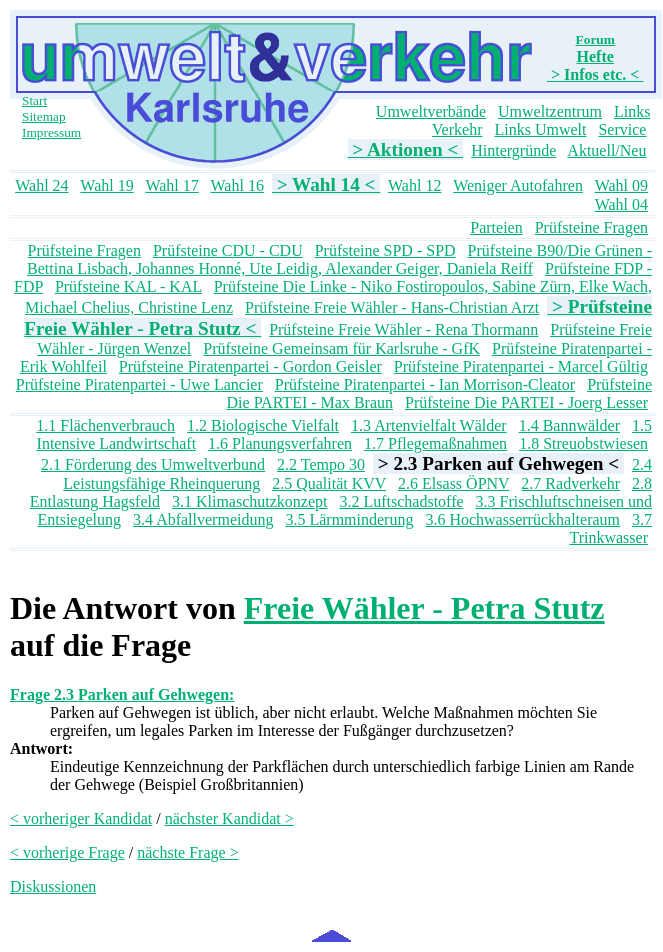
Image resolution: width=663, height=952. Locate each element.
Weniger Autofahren (518, 185)
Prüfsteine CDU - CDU (228, 250)
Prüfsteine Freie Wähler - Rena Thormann (403, 329)
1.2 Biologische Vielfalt (263, 425)
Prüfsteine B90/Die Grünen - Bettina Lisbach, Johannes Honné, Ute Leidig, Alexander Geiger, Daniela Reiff (339, 259)
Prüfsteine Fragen (591, 227)
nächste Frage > (187, 852)
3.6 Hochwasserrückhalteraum (522, 519)
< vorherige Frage (67, 852)
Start (34, 100)
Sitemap (44, 116)
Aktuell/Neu (606, 150)
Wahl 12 (414, 185)
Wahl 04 (621, 204)
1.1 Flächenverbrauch (105, 425)
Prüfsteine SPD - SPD (385, 250)
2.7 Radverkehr (570, 483)
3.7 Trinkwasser (610, 528)
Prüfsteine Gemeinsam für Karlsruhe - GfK (341, 348)
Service (622, 129)
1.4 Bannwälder (569, 425)
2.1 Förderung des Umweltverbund (153, 464)
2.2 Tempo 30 (321, 464)
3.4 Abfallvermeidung (203, 519)
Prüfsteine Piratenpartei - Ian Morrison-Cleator (425, 384)
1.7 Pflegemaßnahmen (435, 443)
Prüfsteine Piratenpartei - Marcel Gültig (521, 366)
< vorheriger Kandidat (81, 818)
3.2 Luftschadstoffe (401, 501)
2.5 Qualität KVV (329, 483)
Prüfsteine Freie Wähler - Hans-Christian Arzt (392, 307)
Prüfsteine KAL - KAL (128, 286)
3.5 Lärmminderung (349, 519)
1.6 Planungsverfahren (280, 443)
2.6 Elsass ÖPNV (453, 483)
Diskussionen (53, 886)
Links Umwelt (540, 129)
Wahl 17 (171, 185)
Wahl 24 (41, 185)
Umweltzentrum (550, 111)
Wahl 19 (106, 185)
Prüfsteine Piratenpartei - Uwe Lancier (139, 384)
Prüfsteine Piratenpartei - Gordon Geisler (250, 366)
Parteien (496, 227)
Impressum (51, 132)
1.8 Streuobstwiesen (583, 443)
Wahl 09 (621, 185)
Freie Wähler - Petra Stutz (424, 608)
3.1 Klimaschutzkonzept (250, 501)
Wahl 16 (237, 185)
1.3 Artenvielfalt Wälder (429, 425)
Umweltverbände (431, 111)
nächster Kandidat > (229, 818)
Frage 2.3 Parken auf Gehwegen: (122, 694)
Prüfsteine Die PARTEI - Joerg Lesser (526, 402)
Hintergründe (513, 150)
